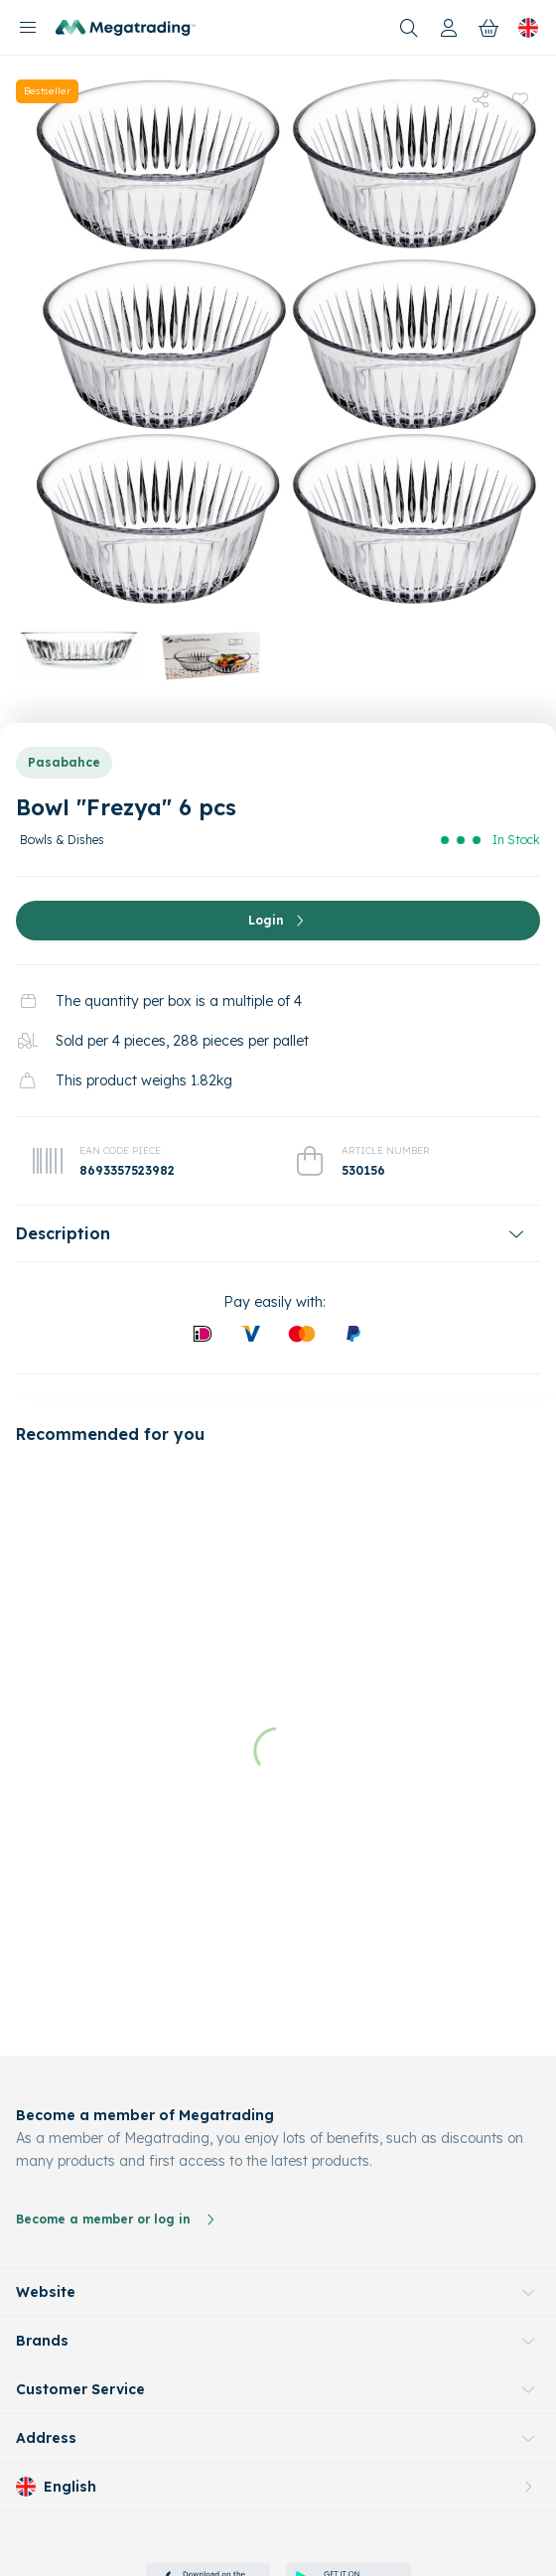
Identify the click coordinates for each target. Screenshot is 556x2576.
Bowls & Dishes (62, 839)
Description (63, 1233)
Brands (42, 2219)
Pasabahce (64, 762)
